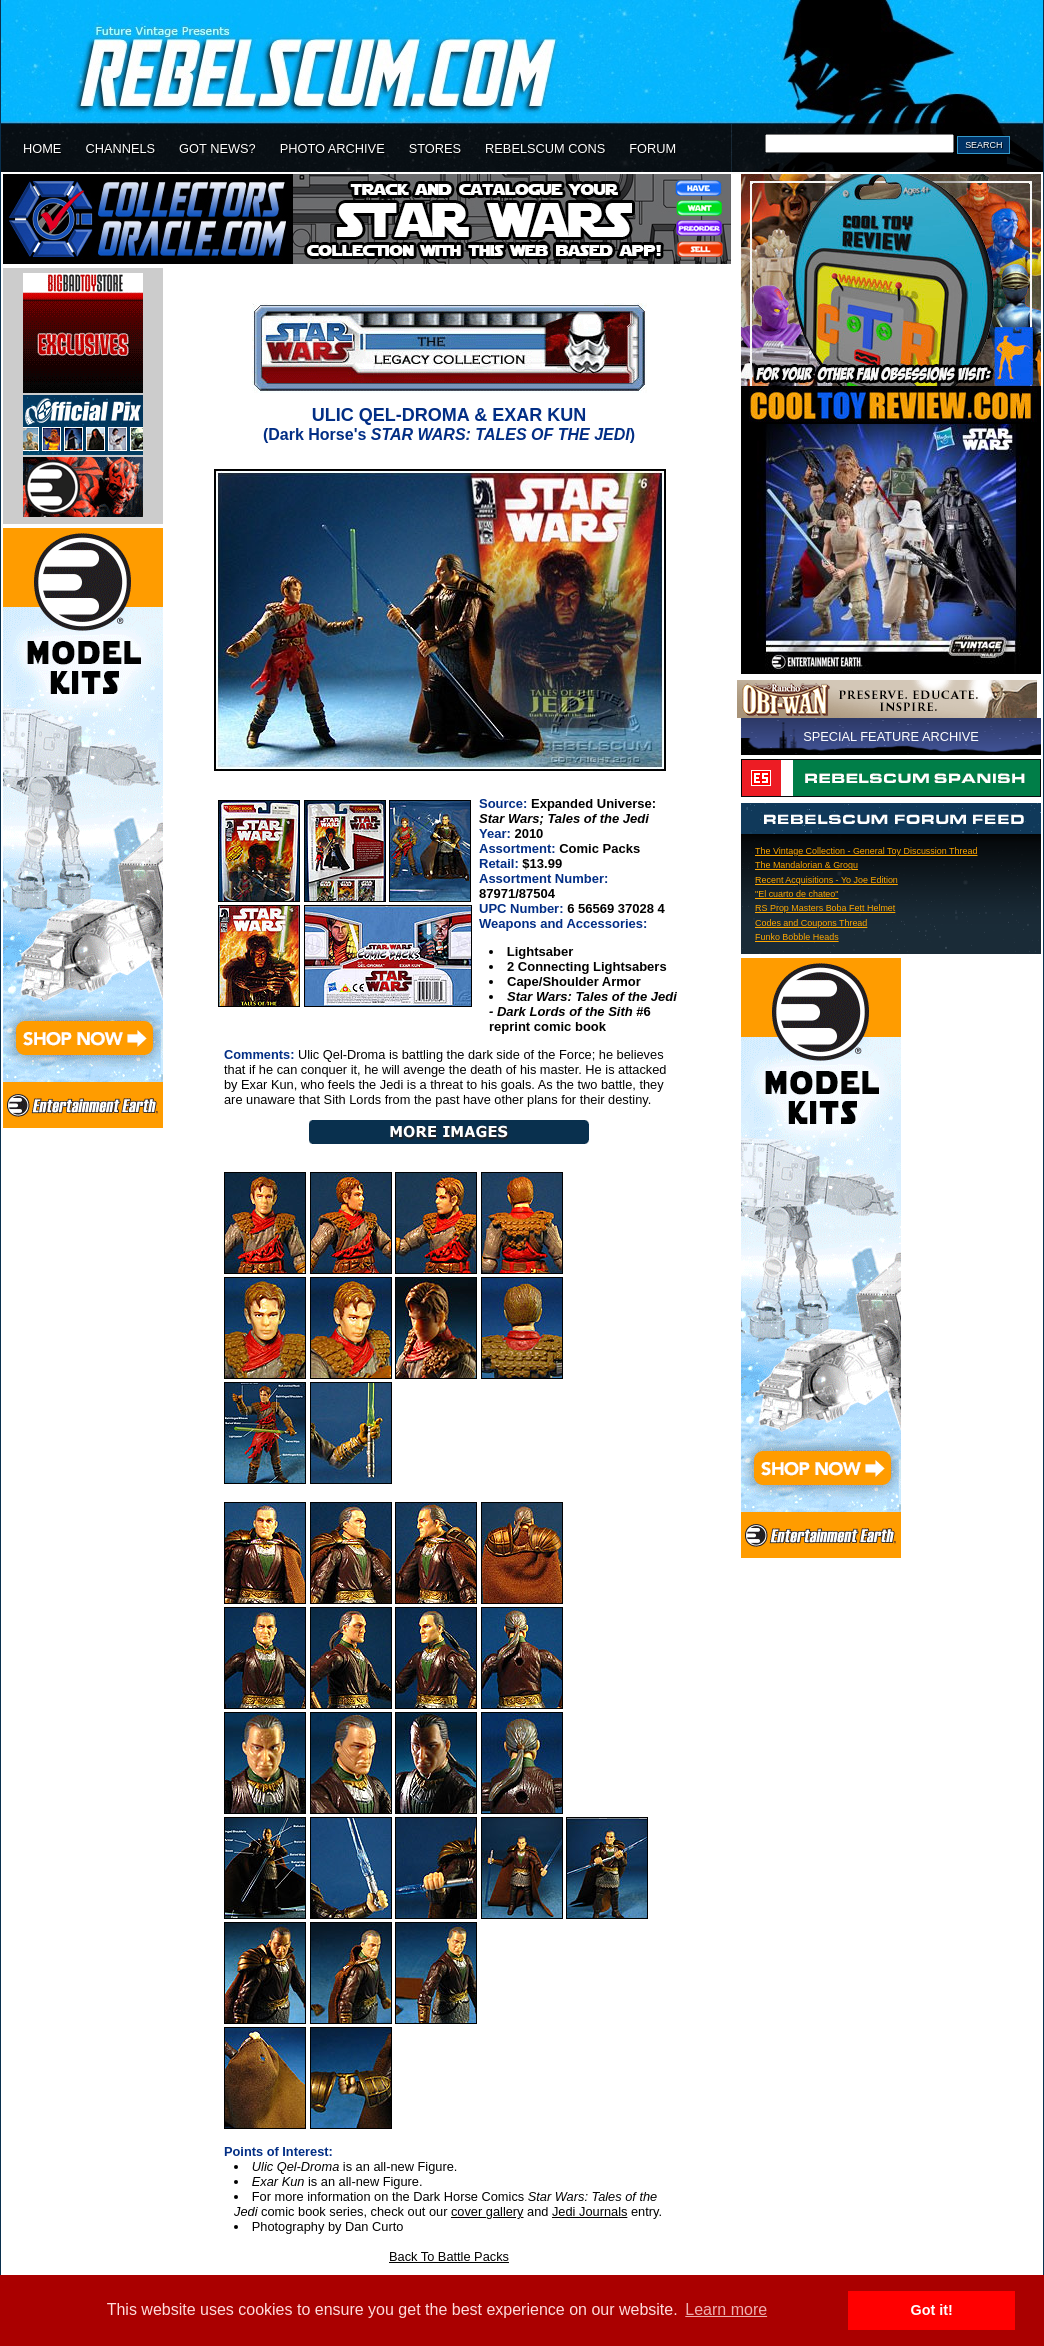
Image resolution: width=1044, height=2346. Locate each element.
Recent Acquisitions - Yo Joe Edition (826, 880)
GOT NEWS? (217, 148)
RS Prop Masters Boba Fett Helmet (825, 908)
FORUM (652, 148)
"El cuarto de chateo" (797, 894)
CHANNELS (120, 148)
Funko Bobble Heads (797, 937)
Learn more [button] (726, 2309)
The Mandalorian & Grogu (806, 865)
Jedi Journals (589, 2211)
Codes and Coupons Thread (811, 923)
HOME (42, 148)
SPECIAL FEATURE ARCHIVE (891, 736)
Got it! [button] (932, 2310)
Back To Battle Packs (449, 2256)
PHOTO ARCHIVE (332, 148)
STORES (435, 148)
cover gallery (487, 2211)
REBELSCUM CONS (545, 148)
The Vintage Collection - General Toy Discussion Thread (866, 851)
